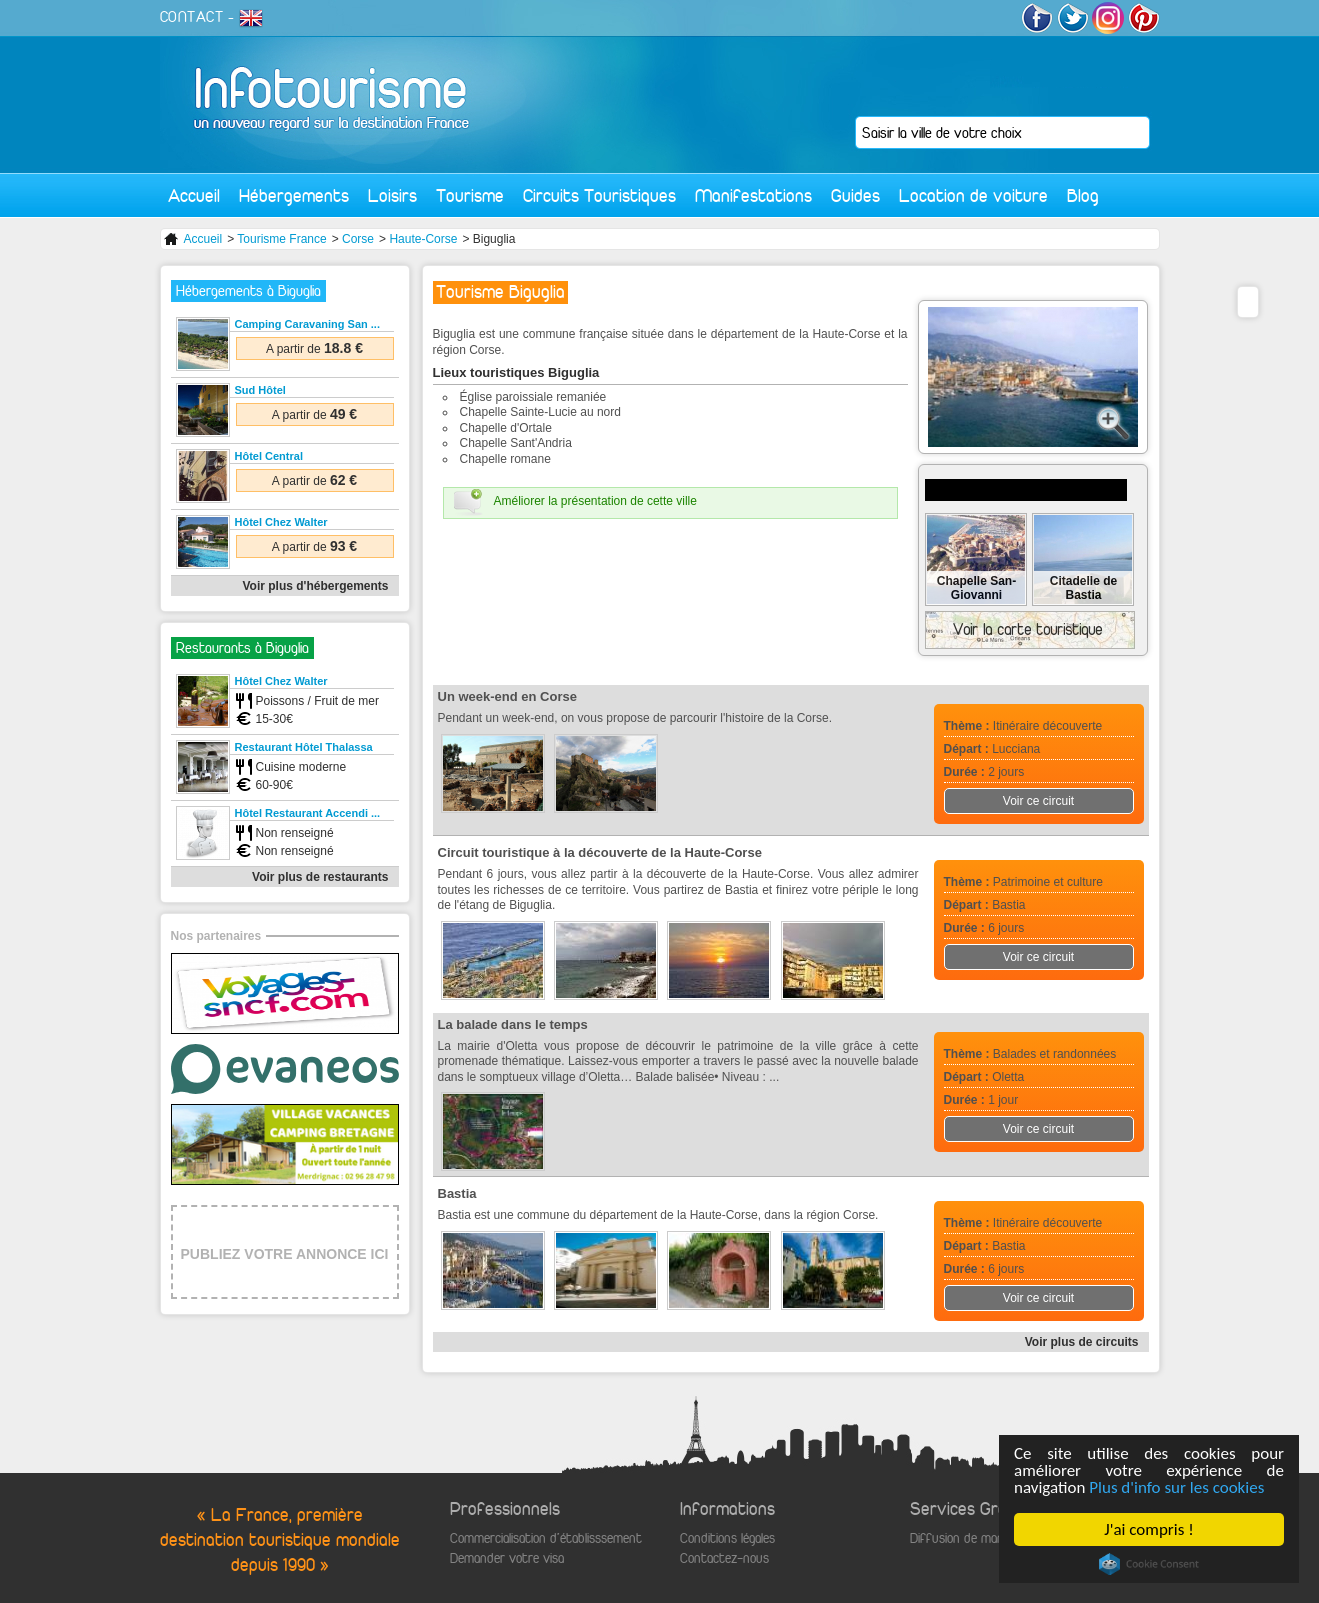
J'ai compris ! (1148, 1529)
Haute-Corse (423, 239)
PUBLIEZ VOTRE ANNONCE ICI (285, 1254)
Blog (1083, 195)
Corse (358, 239)
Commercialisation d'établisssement (546, 1538)
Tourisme (470, 195)
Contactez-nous (724, 1558)
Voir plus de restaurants (320, 877)
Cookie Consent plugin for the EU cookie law (1149, 1564)
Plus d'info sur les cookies (1176, 1487)
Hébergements (294, 195)
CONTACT (192, 17)
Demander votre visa (507, 1558)
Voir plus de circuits (1082, 1342)
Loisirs (392, 195)
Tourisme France (281, 239)
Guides (855, 195)
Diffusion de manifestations (986, 1538)
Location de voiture (973, 195)
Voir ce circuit (1038, 801)
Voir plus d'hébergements (316, 586)
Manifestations (753, 195)
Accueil (194, 195)
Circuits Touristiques (599, 195)
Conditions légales (727, 1538)
